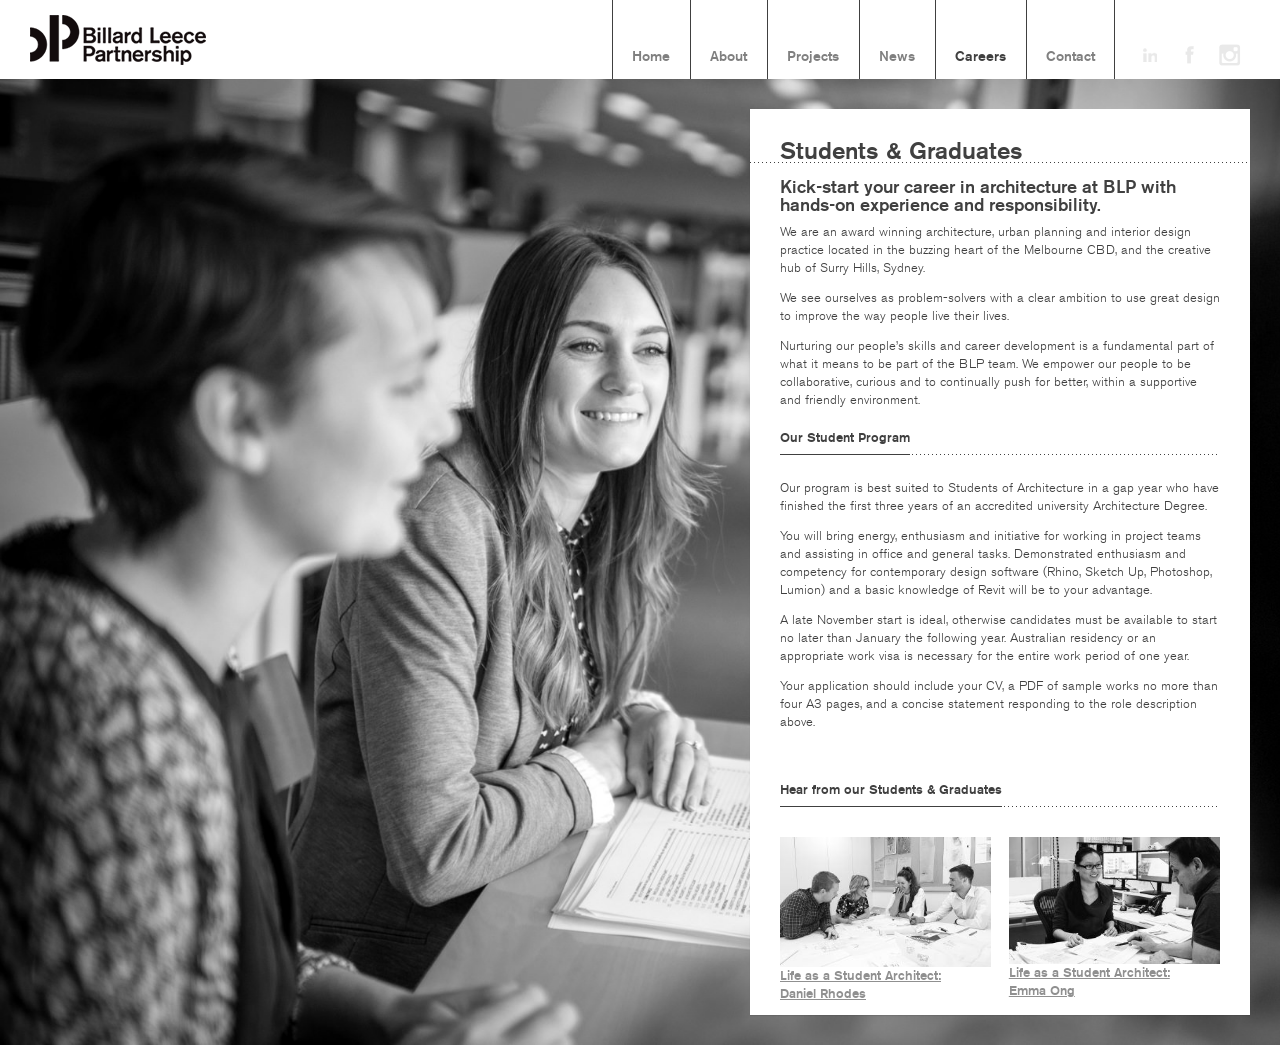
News (897, 57)
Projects (813, 57)
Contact (1070, 57)
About (728, 57)
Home (651, 57)
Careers (980, 57)
